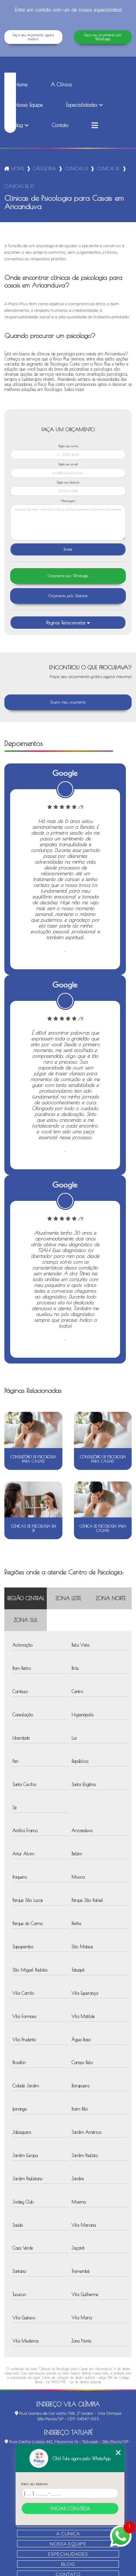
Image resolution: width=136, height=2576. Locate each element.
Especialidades (81, 105)
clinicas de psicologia (76, 168)
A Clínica (61, 84)
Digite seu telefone (68, 482)
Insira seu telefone (34, 2484)
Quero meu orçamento (68, 702)
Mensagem (68, 501)
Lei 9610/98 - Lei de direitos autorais (73, 2382)
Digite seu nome (68, 446)
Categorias (44, 168)
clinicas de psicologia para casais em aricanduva (19, 186)
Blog (19, 125)
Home (21, 84)
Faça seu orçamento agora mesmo (33, 37)
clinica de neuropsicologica (108, 168)
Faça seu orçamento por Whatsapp (102, 37)
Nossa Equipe (29, 105)
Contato (60, 125)
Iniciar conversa (70, 2508)
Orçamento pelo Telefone (68, 596)
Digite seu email (68, 464)
